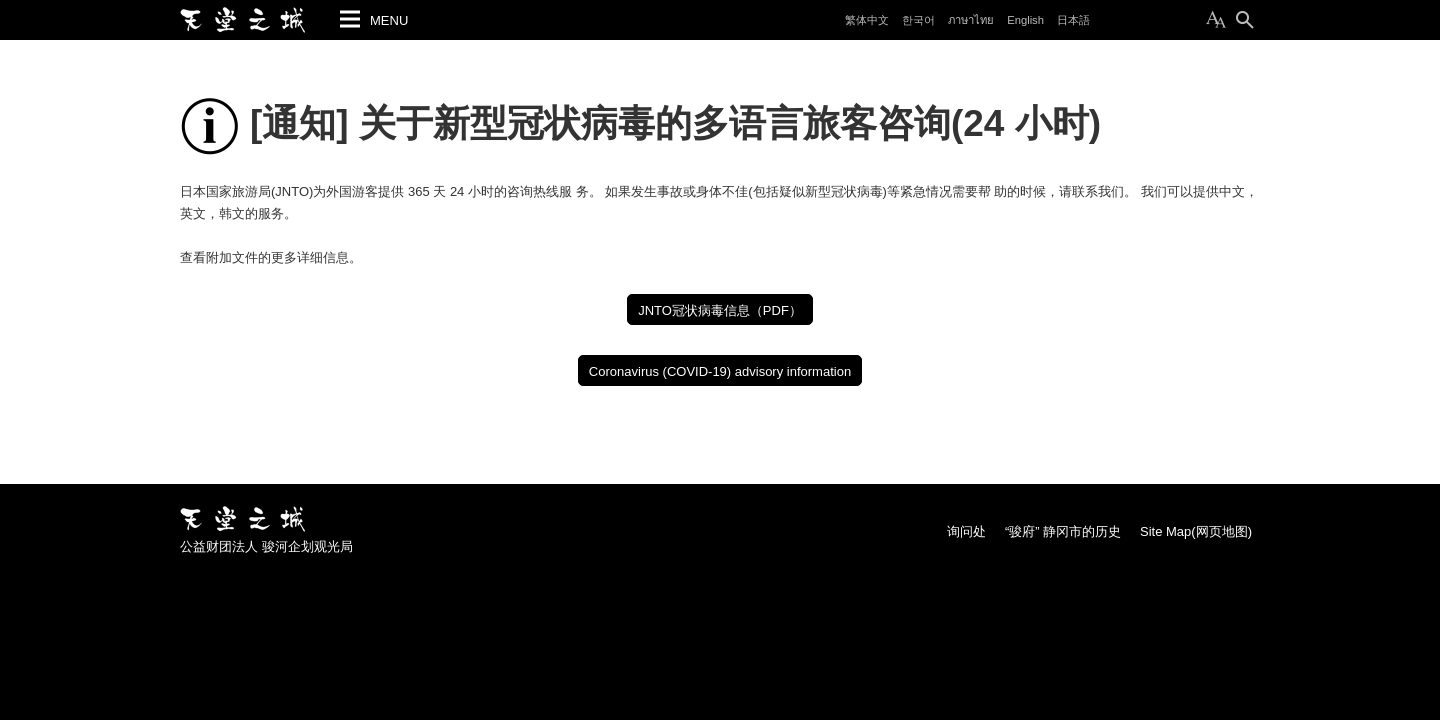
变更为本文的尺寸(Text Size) (1215, 20)
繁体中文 (867, 20)
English (1025, 20)
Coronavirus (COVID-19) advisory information (720, 371)
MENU (389, 20)
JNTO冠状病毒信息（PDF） (720, 310)
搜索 (1245, 20)
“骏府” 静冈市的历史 (1063, 531)
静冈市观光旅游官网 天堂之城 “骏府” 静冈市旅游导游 (242, 20)
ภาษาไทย (971, 20)
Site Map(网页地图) (1196, 531)
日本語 (1073, 20)
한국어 (918, 20)
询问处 (966, 531)
